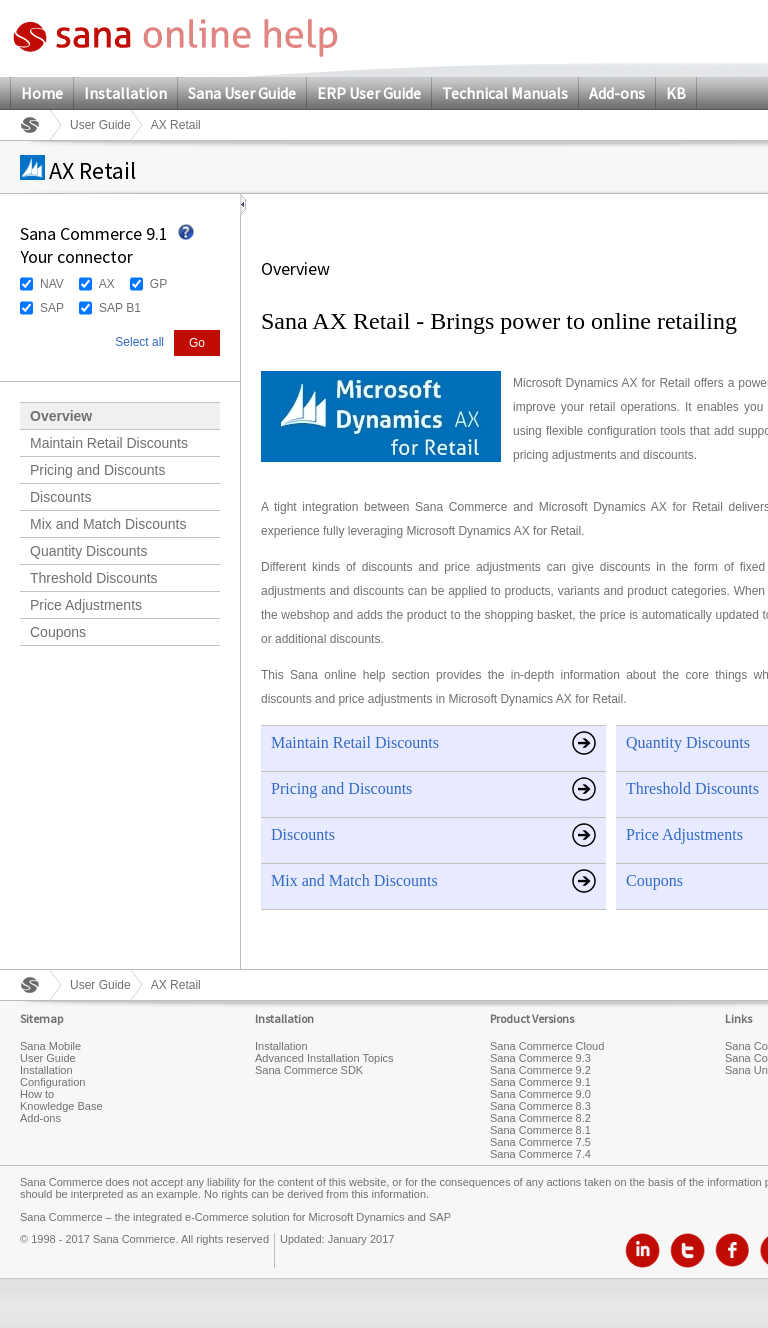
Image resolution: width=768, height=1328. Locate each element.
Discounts (60, 497)
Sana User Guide (242, 93)
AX (107, 284)
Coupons (58, 632)
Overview (61, 416)
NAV (52, 284)
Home (42, 93)
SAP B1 (120, 308)
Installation (125, 93)
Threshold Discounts (94, 578)
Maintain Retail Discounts (109, 443)
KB (676, 93)
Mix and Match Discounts (108, 524)
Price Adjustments (86, 605)
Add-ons (617, 93)
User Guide (100, 125)
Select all (139, 342)
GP (158, 284)
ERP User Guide (369, 93)
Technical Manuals (505, 93)
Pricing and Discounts (97, 470)
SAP (52, 308)
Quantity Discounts (89, 551)
